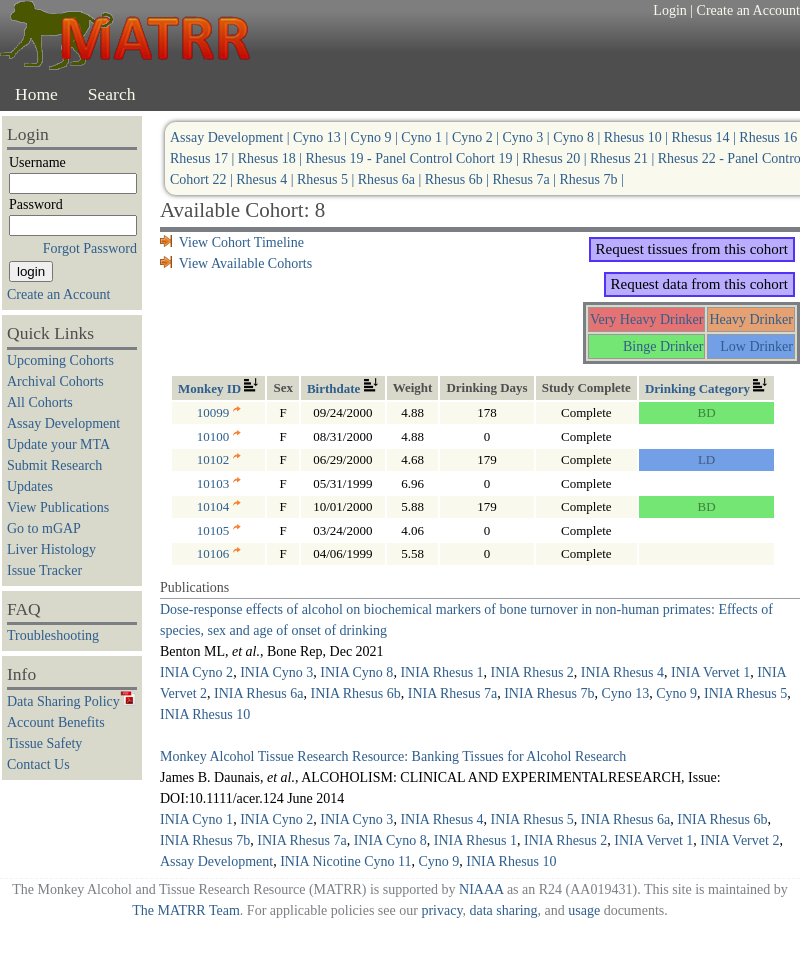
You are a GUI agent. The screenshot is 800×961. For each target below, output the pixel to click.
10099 (219, 412)
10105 (219, 530)
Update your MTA (58, 444)
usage (584, 910)
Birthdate (343, 388)
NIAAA (481, 889)
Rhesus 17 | (204, 158)
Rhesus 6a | (391, 179)
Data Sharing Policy (71, 701)
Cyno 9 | (376, 137)
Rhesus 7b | (591, 179)
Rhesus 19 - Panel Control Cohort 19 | (414, 158)
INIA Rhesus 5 (745, 693)
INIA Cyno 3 (276, 672)
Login (669, 10)
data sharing (503, 910)
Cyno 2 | (477, 137)
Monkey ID (218, 388)
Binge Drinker (663, 346)
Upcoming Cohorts (60, 360)
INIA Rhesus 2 (532, 672)
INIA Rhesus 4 (622, 672)
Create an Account (748, 10)
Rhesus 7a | (525, 179)
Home (36, 94)
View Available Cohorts (236, 263)
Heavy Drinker (751, 319)
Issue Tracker (44, 570)
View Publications (58, 507)
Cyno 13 (625, 693)
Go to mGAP (44, 528)
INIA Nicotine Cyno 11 (345, 861)
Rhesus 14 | (706, 137)
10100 (219, 436)
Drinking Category (706, 388)
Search (112, 94)
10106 (219, 553)
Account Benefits (56, 722)
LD (706, 459)
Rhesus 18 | (272, 158)
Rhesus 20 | (556, 158)
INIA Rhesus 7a (452, 693)
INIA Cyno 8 (356, 672)
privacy (441, 910)
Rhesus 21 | (624, 158)
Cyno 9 (676, 693)
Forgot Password (90, 248)
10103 (219, 483)
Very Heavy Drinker (647, 319)
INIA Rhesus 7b (549, 693)
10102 (219, 459)
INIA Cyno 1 (196, 819)
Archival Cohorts (55, 381)
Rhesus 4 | (266, 179)
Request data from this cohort (699, 284)
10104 (219, 506)
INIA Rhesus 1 (441, 672)
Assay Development (63, 423)
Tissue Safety (44, 743)
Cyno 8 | (578, 137)
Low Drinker (756, 346)
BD (707, 412)
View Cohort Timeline (232, 242)
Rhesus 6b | (459, 179)
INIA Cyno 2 (196, 672)
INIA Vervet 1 (710, 672)
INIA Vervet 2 (739, 840)
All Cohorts (40, 402)
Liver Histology (51, 549)
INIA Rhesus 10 (205, 714)
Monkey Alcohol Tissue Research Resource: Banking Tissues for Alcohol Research (393, 756)
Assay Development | (231, 137)
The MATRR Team (186, 910)
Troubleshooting (53, 635)
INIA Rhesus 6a (258, 693)
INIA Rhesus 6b (355, 693)
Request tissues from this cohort (692, 249)
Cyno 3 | (528, 137)
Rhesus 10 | (638, 137)
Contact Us (38, 764)
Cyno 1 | (426, 137)
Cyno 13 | (322, 137)
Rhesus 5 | (327, 179)
